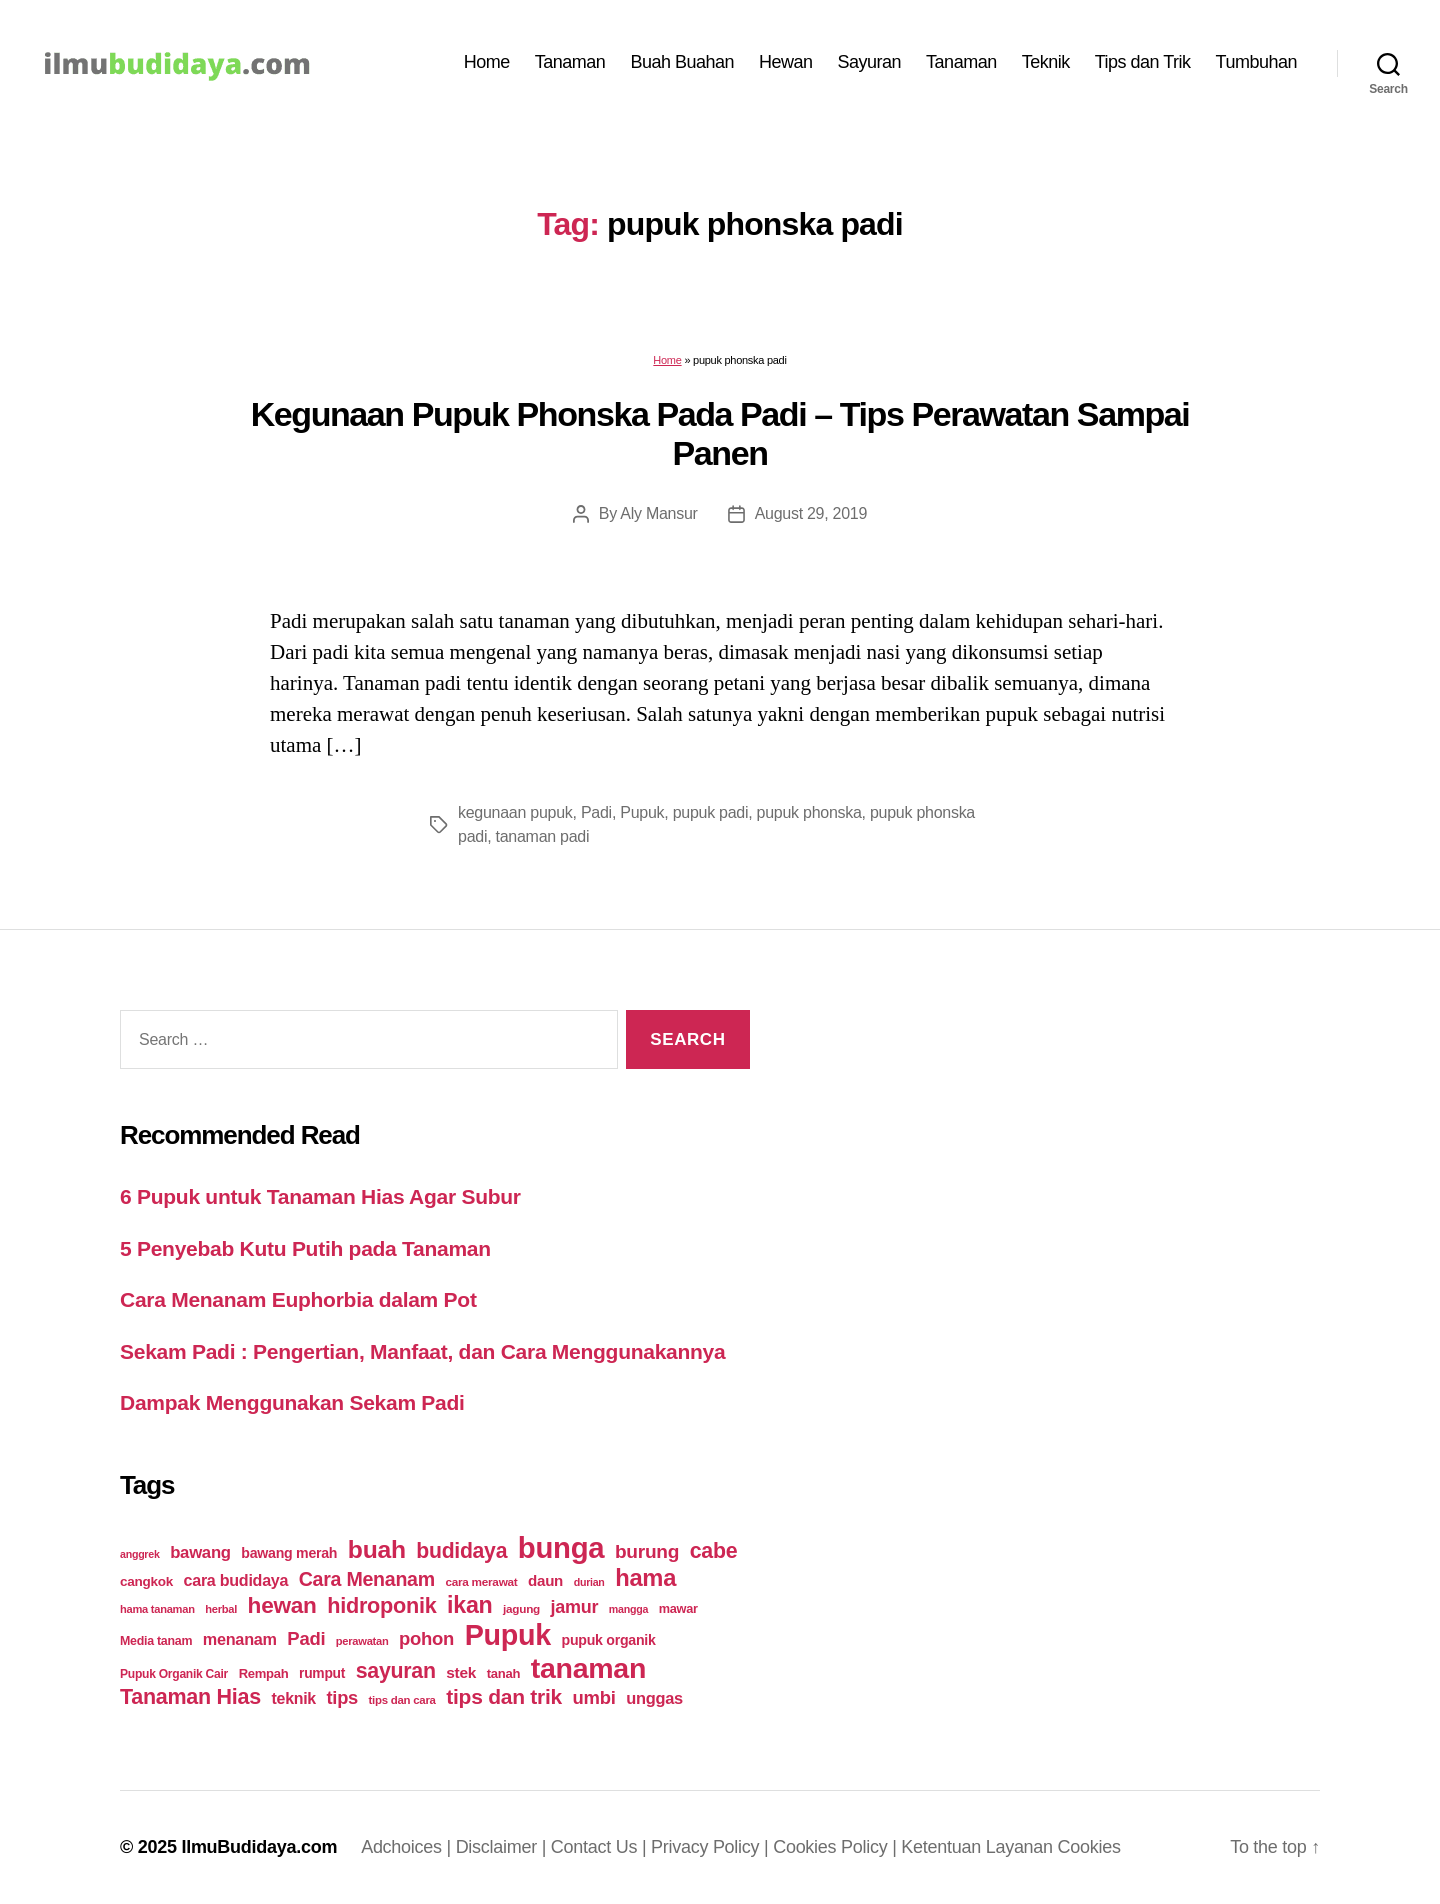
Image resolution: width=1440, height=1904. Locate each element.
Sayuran (870, 62)
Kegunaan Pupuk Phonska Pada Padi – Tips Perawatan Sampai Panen (720, 433)
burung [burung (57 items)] (647, 1551)
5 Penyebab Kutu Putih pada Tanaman (305, 1248)
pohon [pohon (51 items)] (426, 1638)
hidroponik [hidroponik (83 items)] (381, 1605)
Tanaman (570, 62)
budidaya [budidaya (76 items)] (461, 1550)
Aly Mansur (658, 513)
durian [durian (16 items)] (589, 1582)
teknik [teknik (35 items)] (294, 1698)
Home (487, 62)
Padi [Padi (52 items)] (306, 1638)
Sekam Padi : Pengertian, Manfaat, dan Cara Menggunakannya (422, 1351)
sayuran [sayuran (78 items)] (396, 1671)
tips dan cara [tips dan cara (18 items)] (402, 1700)
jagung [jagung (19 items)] (521, 1608)
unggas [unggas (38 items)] (654, 1698)
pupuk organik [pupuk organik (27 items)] (609, 1640)
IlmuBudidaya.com (259, 1847)
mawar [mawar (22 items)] (678, 1608)
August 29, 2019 (811, 513)
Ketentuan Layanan (979, 1847)
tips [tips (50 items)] (342, 1697)
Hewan (786, 62)
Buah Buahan (682, 62)
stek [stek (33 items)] (461, 1672)
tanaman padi (543, 836)
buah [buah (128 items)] (377, 1549)
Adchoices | (408, 1847)
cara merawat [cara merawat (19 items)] (481, 1581)
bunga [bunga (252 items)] (561, 1547)
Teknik (1046, 62)
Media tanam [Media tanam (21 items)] (156, 1641)
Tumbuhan (1256, 62)
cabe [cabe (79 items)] (714, 1551)
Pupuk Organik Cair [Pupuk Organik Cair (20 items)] (174, 1674)
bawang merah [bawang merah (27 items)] (289, 1553)
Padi (596, 812)
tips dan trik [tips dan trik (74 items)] (504, 1696)
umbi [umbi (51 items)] (594, 1697)
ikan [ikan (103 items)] (469, 1605)
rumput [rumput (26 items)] (322, 1673)
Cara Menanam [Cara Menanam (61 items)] (367, 1579)
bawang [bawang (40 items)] (200, 1552)
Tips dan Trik (1143, 62)
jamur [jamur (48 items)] (575, 1607)
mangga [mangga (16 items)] (628, 1609)
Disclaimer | (503, 1847)
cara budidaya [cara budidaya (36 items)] (236, 1580)
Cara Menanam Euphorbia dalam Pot (298, 1299)
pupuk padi (711, 812)
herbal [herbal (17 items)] (221, 1609)
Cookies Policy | (837, 1847)
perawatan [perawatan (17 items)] (362, 1641)
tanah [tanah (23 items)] (503, 1673)
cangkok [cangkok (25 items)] (146, 1581)
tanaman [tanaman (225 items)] (588, 1668)
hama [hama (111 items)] (645, 1578)
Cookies (1089, 1847)
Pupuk (642, 812)
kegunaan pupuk (515, 812)
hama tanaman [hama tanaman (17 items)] (157, 1609)
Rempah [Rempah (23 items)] (264, 1673)
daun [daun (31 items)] (545, 1580)
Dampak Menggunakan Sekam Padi (292, 1402)
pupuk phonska (809, 812)
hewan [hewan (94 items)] (282, 1605)
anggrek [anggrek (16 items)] (140, 1554)
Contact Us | (601, 1847)
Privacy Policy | (712, 1847)
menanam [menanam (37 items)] (240, 1639)
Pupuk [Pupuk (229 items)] (508, 1635)
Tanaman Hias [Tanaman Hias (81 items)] (190, 1697)
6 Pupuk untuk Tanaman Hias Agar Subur (320, 1196)
